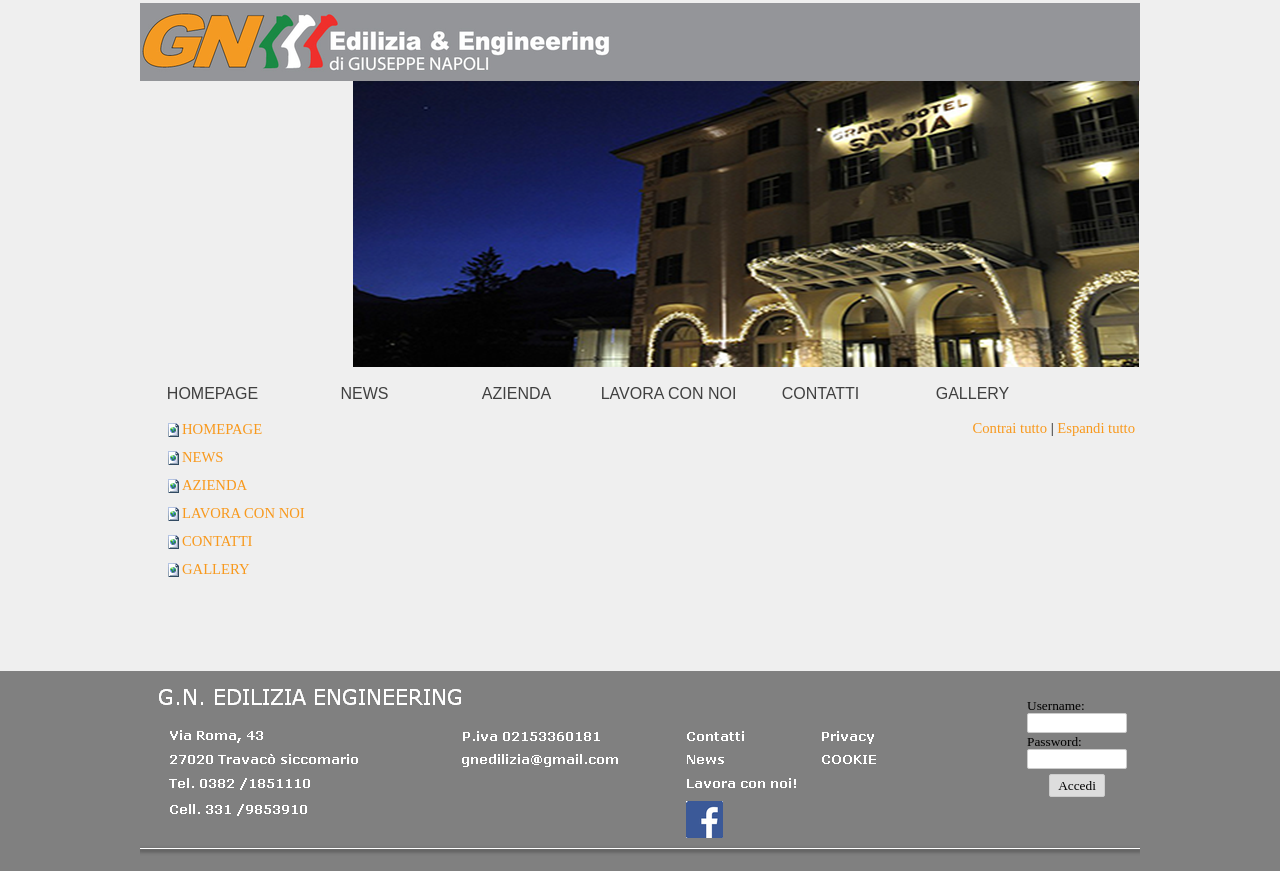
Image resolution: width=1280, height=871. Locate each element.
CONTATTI (217, 541)
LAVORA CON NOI (243, 513)
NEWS (203, 457)
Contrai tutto (1009, 428)
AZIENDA (214, 485)
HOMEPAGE (222, 429)
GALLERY (216, 569)
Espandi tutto (1096, 428)
